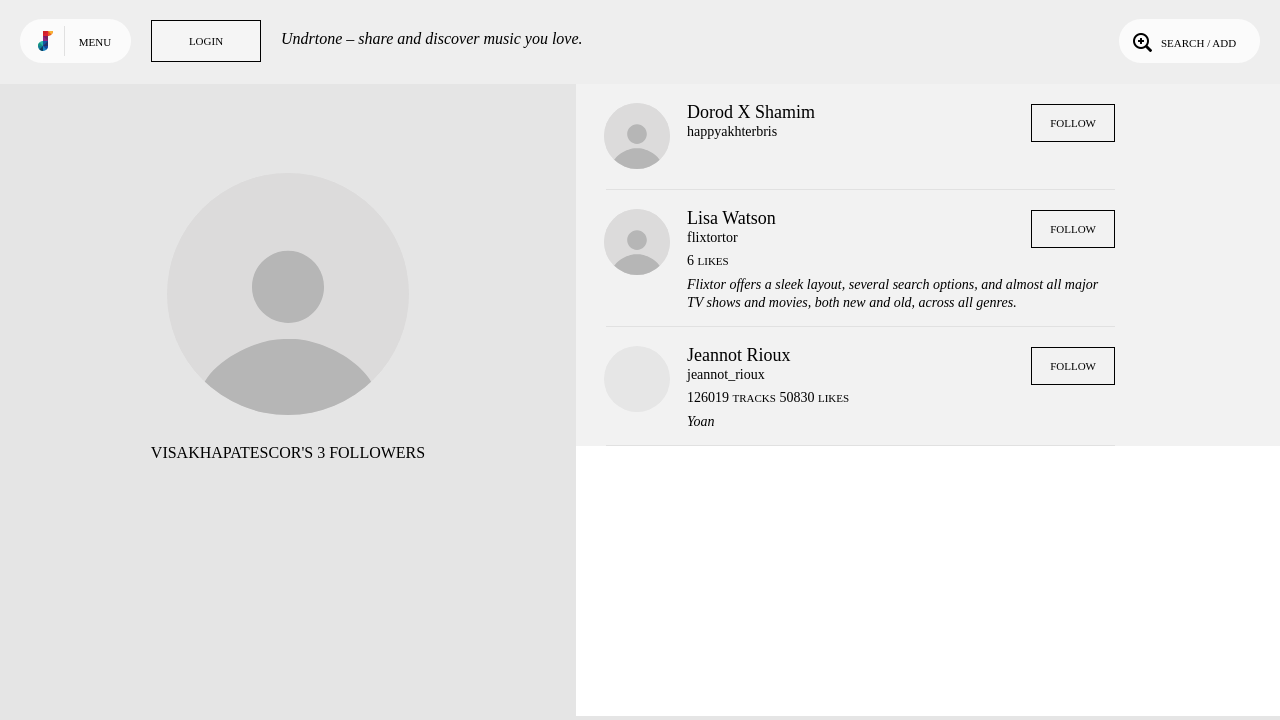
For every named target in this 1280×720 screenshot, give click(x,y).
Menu (95, 42)
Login (206, 41)
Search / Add (1182, 41)
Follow (1073, 123)
